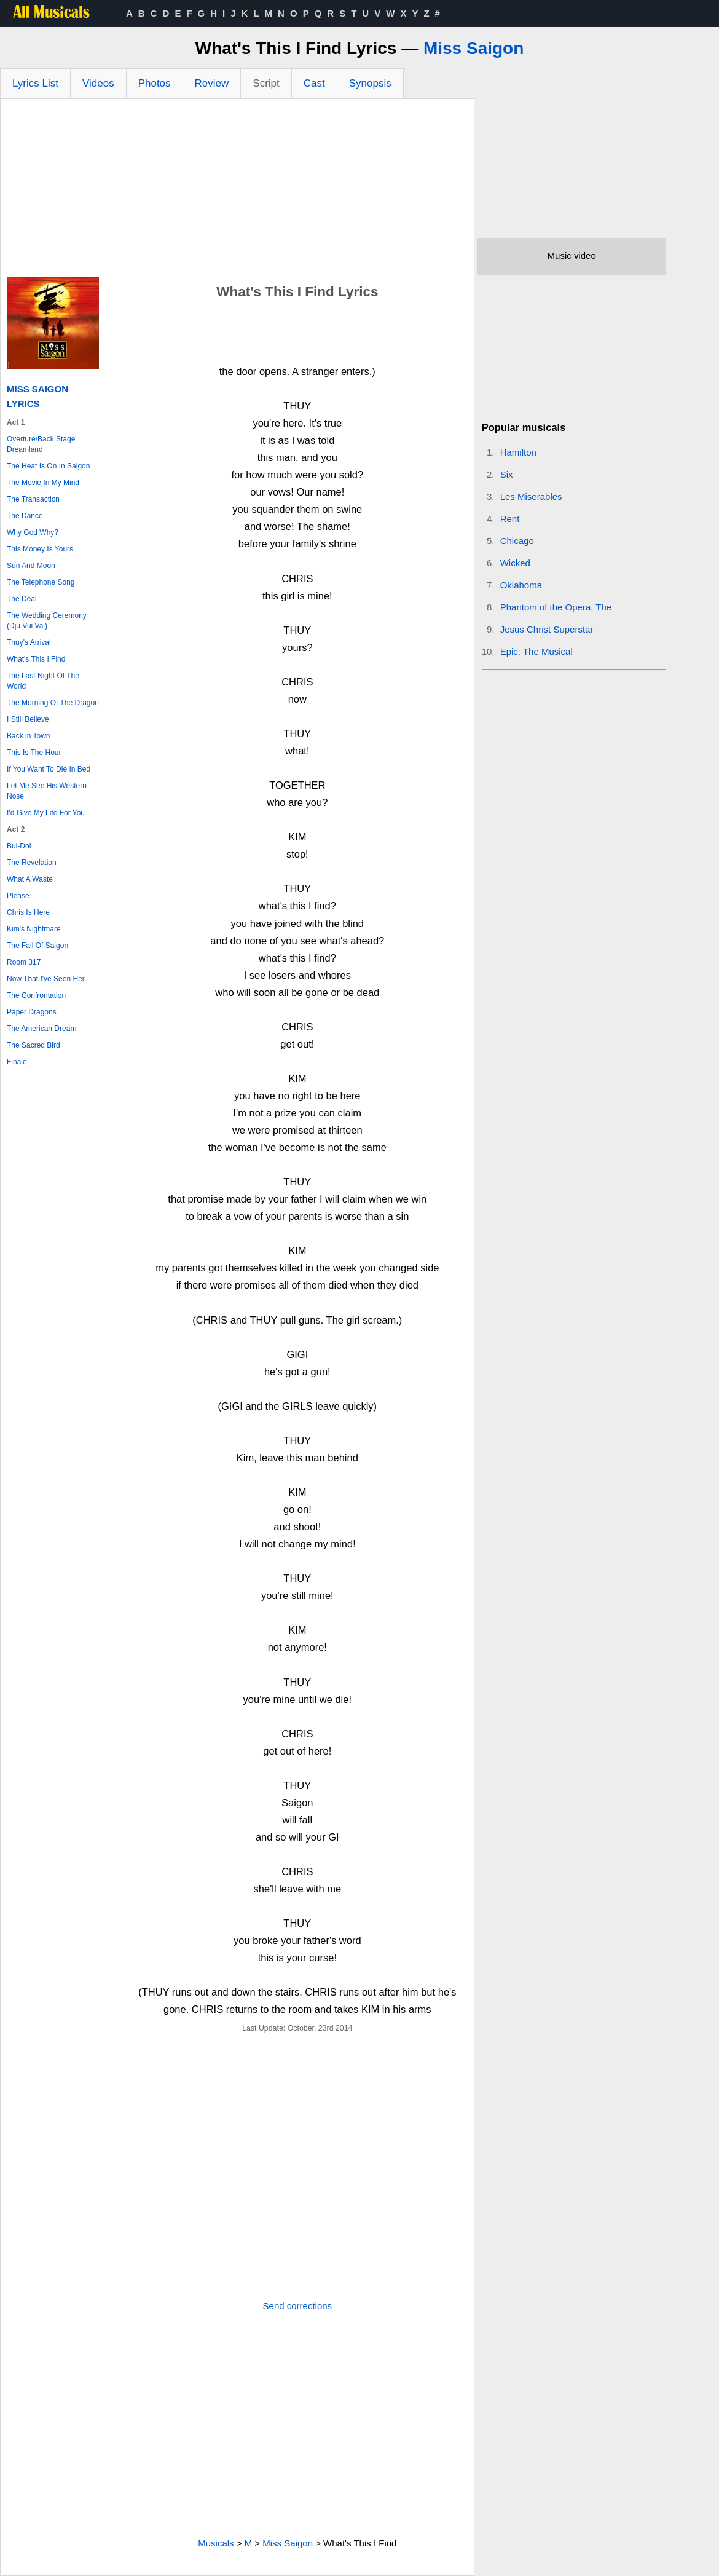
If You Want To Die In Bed (48, 769)
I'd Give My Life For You (46, 812)
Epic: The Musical (536, 651)
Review (212, 83)
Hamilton (518, 452)
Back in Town (28, 736)
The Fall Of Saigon (37, 945)
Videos (98, 83)
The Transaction (33, 499)
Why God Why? (32, 532)
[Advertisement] (237, 191)
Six (506, 474)
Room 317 (24, 962)
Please (18, 895)
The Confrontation (36, 995)
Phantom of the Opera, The (556, 607)
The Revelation (32, 862)
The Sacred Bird (33, 1045)
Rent (510, 518)
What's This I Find (36, 659)
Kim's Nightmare (34, 929)
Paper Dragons (32, 1012)
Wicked (515, 563)
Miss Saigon (473, 48)
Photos (154, 83)
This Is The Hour (34, 752)
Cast (314, 83)
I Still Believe (28, 719)
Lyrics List (35, 83)
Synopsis (370, 83)
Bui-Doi (19, 846)
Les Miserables (531, 496)
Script (266, 83)
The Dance (25, 516)
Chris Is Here (28, 912)
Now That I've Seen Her (46, 978)
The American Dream (41, 1028)
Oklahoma (521, 585)
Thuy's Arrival (29, 642)
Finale (17, 1061)
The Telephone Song (41, 582)
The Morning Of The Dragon (53, 702)
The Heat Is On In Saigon (48, 466)
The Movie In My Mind (43, 482)
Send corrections (297, 2306)
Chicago (517, 540)
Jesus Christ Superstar (547, 629)
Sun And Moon (31, 565)
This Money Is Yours (40, 549)
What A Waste (30, 879)
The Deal (22, 599)
